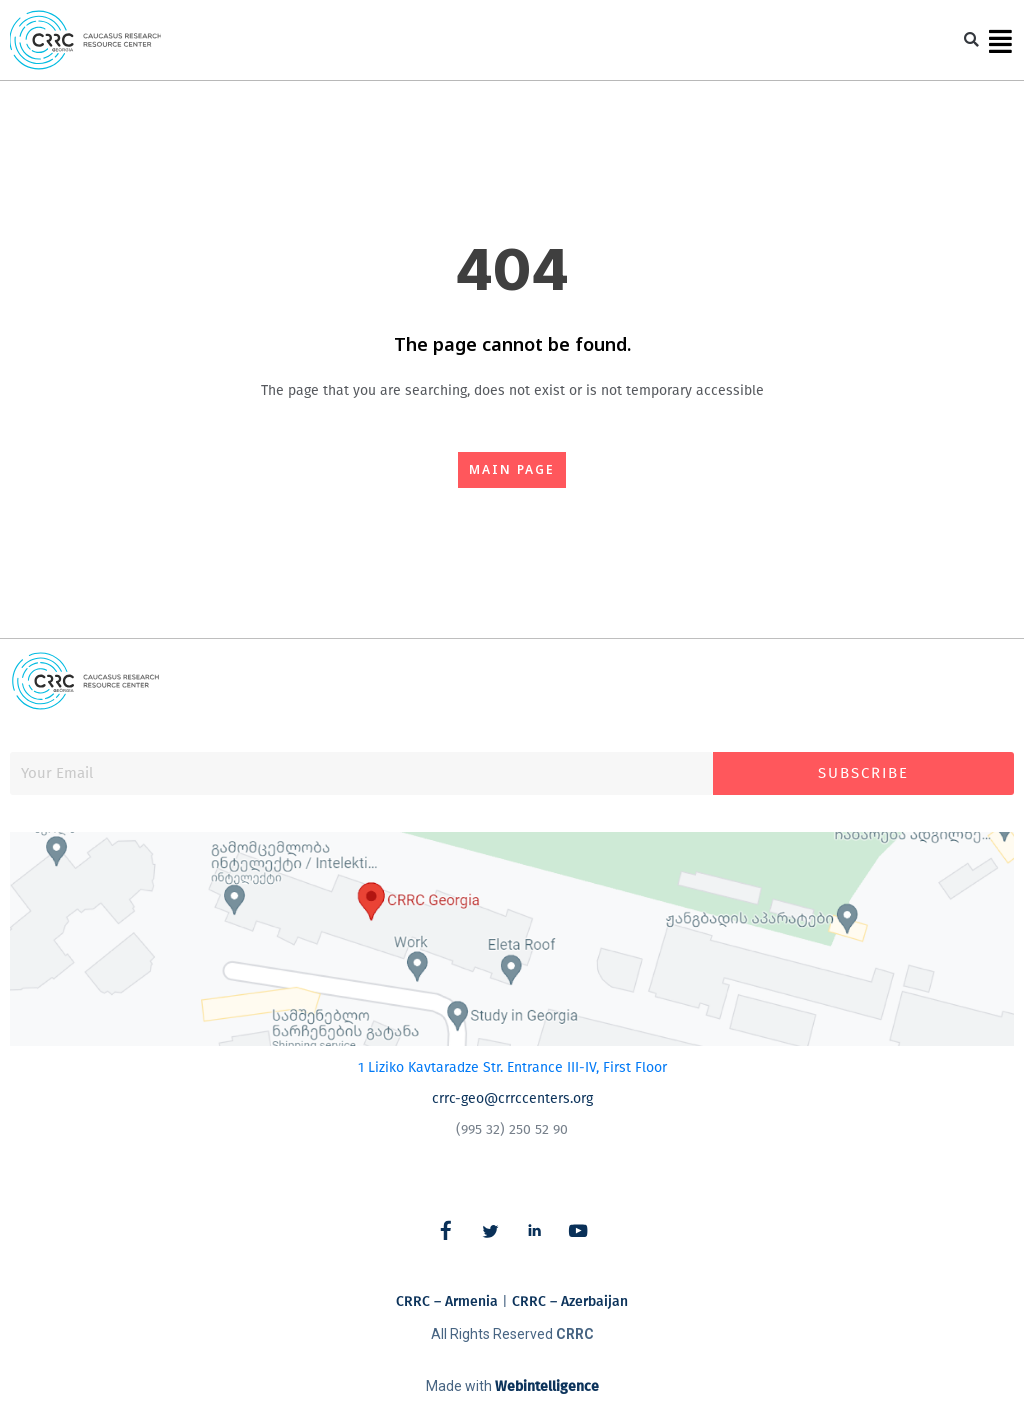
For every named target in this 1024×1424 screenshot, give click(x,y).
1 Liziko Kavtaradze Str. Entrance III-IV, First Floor (512, 1067)
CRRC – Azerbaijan (570, 1301)
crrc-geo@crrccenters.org (512, 1098)
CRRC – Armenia (447, 1301)
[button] (971, 40)
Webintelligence (547, 1386)
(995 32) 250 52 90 (512, 1129)
